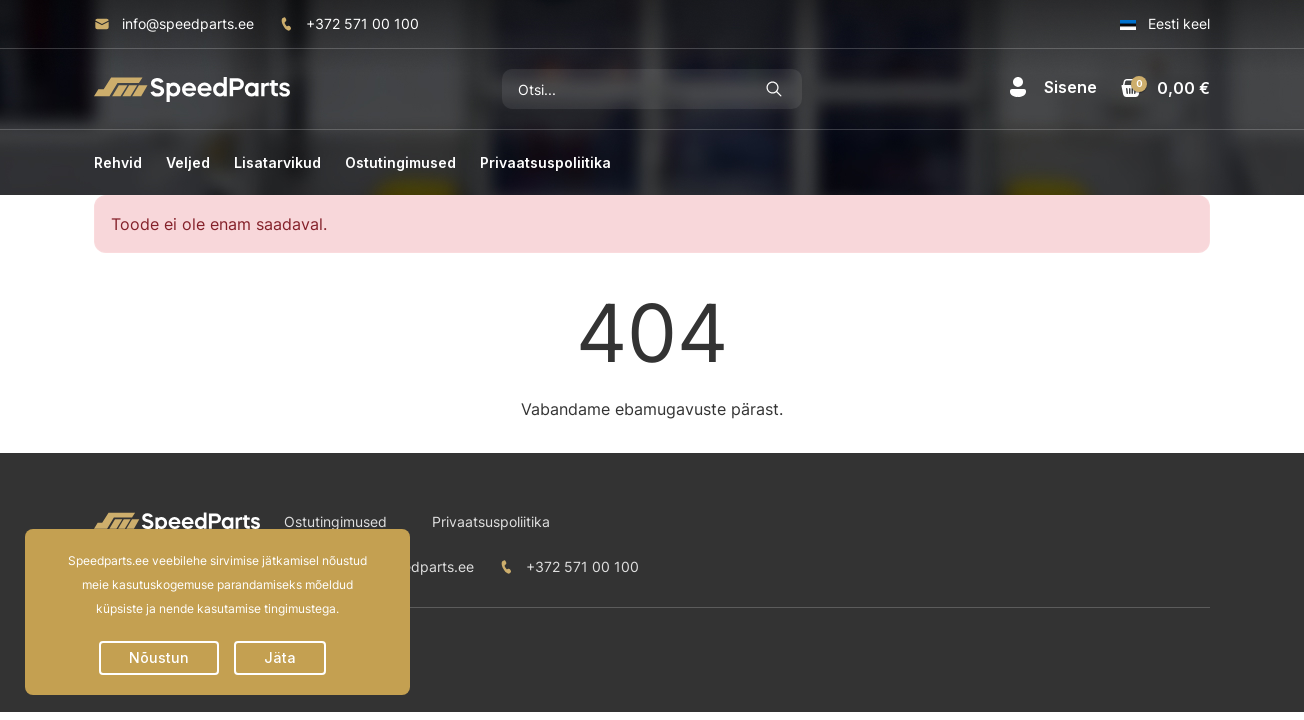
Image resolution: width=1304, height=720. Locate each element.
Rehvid (118, 162)
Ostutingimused (400, 162)
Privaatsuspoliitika (545, 162)
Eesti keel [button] (1165, 23)
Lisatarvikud (277, 162)
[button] (1052, 87)
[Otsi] (624, 89)
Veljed (188, 162)
